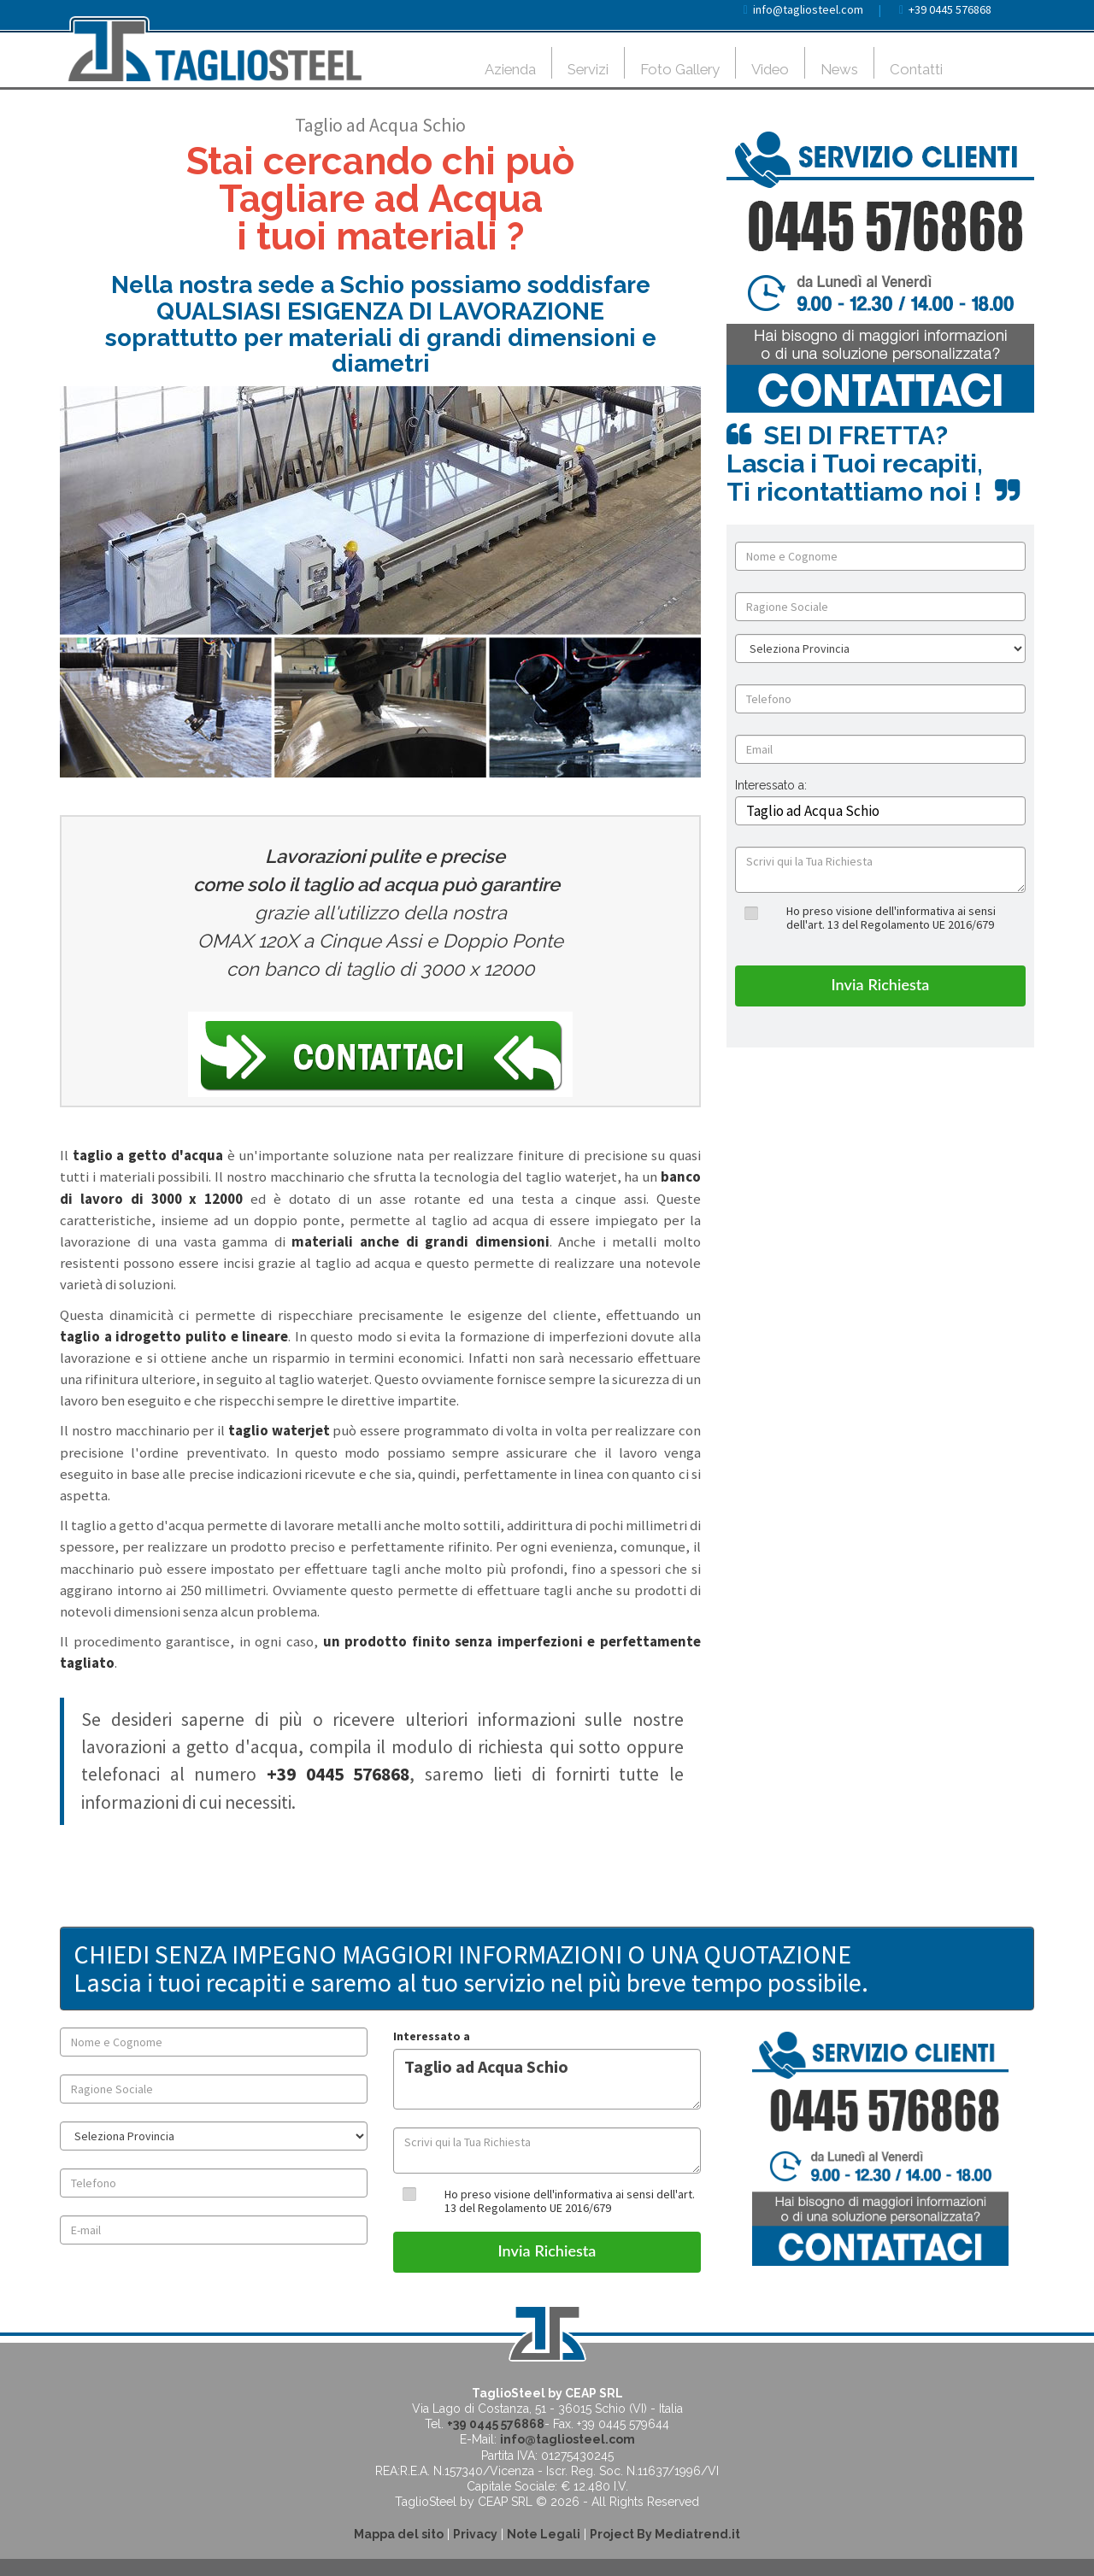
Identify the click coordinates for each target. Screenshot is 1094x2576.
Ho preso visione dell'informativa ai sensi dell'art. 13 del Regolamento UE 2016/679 (891, 917)
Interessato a (431, 2036)
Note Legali (543, 2534)
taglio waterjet (279, 1430)
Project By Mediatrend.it (665, 2534)
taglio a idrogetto (120, 1336)
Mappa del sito (399, 2534)
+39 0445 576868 (950, 9)
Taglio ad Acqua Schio (547, 2079)
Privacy (475, 2534)
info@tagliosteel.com (808, 9)
